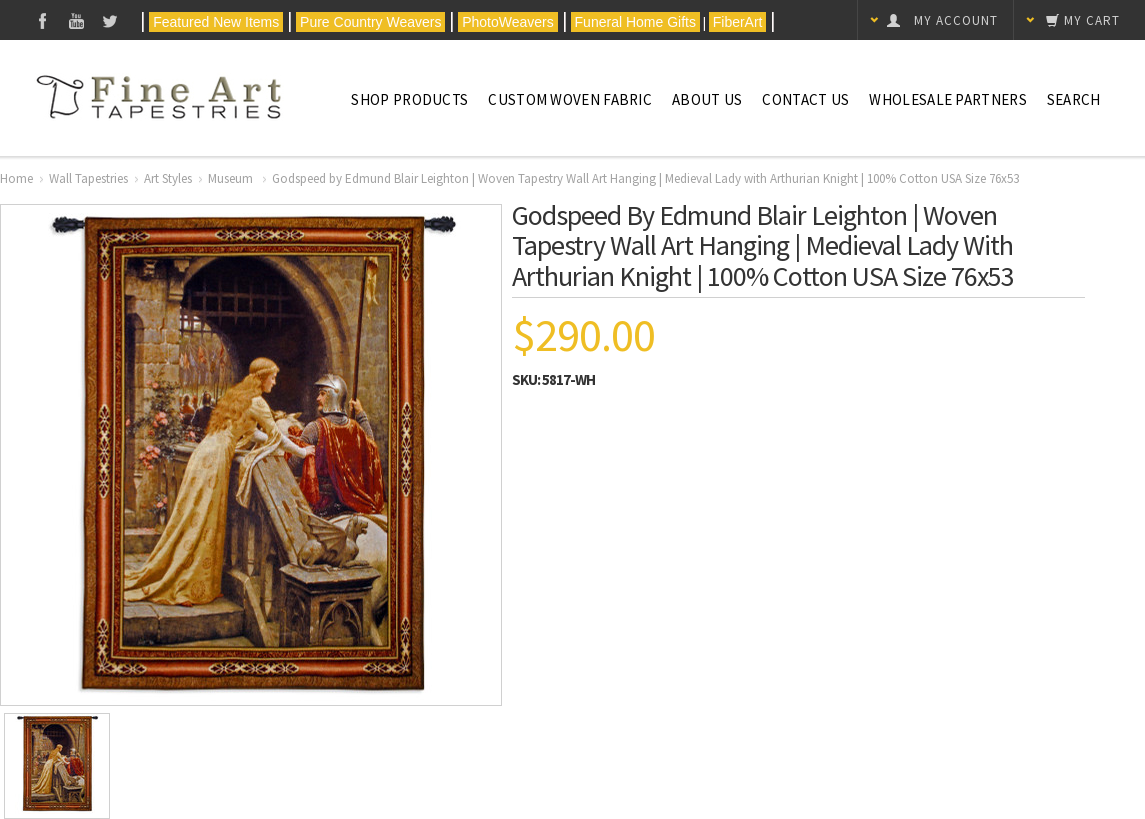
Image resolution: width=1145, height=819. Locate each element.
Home (16, 178)
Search (1074, 99)
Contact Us (805, 99)
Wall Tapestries (88, 178)
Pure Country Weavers (370, 22)
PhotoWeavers (507, 22)
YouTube (76, 20)
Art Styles (168, 178)
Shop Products (409, 99)
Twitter (110, 20)
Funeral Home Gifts (635, 22)
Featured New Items (216, 22)
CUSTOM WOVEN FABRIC (570, 99)
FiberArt (738, 22)
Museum (232, 178)
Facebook (42, 20)
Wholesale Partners (947, 99)
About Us (707, 99)
